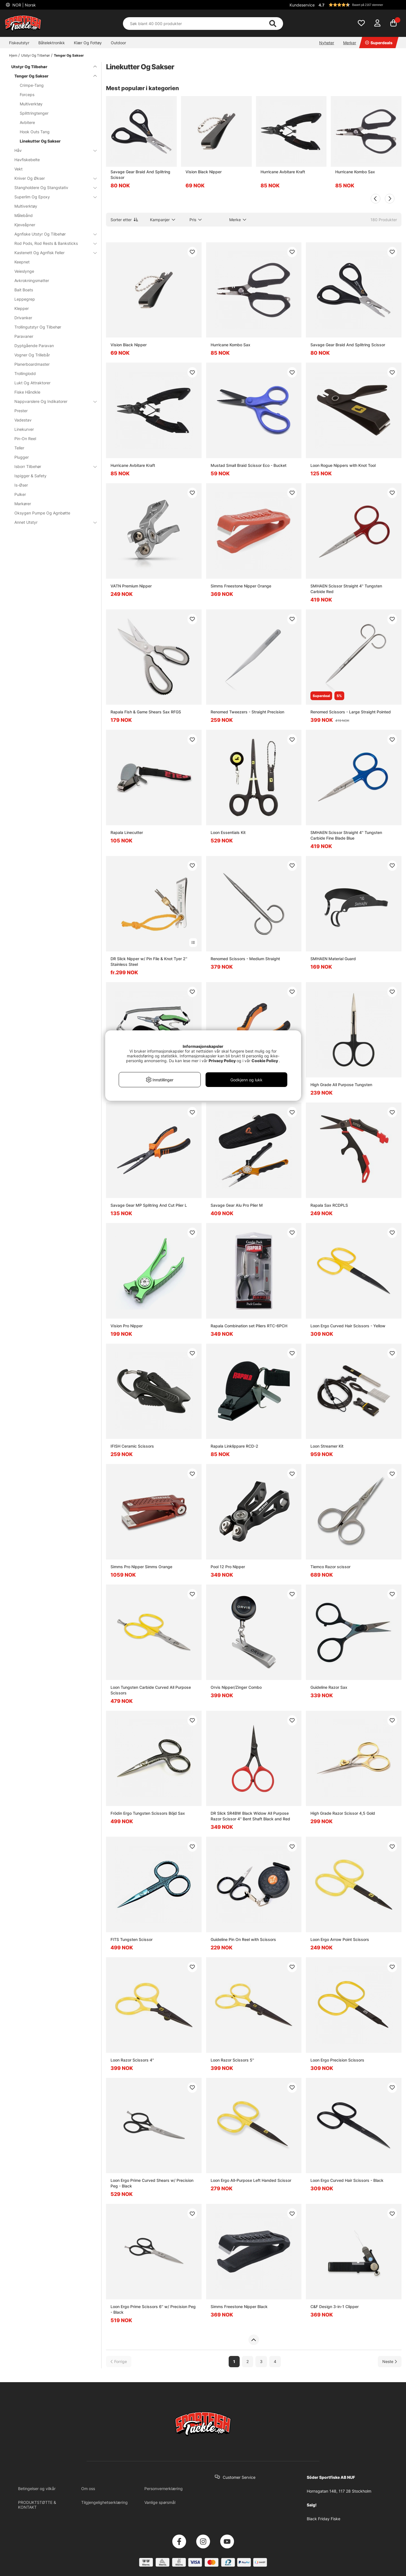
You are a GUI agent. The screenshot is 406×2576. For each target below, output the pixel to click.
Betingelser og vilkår (37, 2488)
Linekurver (24, 429)
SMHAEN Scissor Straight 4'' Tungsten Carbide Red (346, 588)
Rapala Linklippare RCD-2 (234, 1446)
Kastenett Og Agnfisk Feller (52, 252)
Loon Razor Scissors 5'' (232, 2060)
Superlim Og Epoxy (52, 196)
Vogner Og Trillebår (32, 354)
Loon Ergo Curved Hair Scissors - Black (346, 2180)
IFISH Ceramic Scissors (132, 1446)
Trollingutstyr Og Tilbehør (37, 327)
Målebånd (23, 215)
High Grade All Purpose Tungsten (341, 1084)
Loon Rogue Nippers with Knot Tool (343, 465)
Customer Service (239, 2477)
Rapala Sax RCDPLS (329, 1205)
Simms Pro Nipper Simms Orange (141, 1566)
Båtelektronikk (51, 42)
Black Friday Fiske (323, 2518)
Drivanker (23, 317)
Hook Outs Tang (35, 131)
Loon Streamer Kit (326, 1446)
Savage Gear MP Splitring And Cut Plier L (149, 1205)
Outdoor (118, 42)
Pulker (20, 494)
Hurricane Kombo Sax (355, 171)
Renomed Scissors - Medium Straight (245, 958)
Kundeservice (302, 5)
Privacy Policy (222, 1060)
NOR (23, 5)
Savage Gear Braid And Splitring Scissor (140, 174)
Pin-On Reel (25, 438)
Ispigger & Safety (30, 475)
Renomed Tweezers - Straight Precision (247, 711)
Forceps (27, 94)
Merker (349, 42)
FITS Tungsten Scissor (132, 1939)
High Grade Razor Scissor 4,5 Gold (342, 1813)
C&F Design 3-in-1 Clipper (334, 2306)
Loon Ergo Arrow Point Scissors (339, 1939)
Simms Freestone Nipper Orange (241, 585)
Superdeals (378, 42)
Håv (52, 150)
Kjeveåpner (24, 224)
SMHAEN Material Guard (333, 958)
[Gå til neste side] (389, 2361)
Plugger (21, 457)
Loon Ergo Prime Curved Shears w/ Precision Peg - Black (152, 2183)
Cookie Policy (264, 1060)
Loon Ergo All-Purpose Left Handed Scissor (251, 2180)
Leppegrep (24, 299)
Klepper (21, 308)
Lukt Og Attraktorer (32, 382)
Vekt (18, 169)
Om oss (88, 2488)
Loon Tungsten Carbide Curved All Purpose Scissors (151, 1690)
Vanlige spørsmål (159, 2502)
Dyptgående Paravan (34, 345)
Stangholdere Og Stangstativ (52, 187)
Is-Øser (21, 485)
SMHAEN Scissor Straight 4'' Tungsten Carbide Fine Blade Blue (346, 835)
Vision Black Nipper (204, 171)
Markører (22, 503)
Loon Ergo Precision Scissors (337, 2060)
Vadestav (23, 420)
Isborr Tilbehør (52, 466)
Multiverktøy (31, 103)
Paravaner (23, 336)
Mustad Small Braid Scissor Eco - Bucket (248, 465)
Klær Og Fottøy (88, 42)
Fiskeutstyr (19, 42)
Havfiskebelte (27, 159)
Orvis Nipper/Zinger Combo (236, 1687)
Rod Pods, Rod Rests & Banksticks (52, 243)
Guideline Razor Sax (328, 1687)
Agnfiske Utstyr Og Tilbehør (52, 234)
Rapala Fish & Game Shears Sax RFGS (146, 711)
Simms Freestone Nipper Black (239, 2306)
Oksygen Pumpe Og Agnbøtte (42, 513)
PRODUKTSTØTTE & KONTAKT (37, 2505)
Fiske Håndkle (27, 392)
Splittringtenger (34, 113)
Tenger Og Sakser (69, 55)
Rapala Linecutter (127, 832)
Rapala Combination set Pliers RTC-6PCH (249, 1325)
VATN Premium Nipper (131, 585)
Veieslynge (24, 271)
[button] (359, 5)
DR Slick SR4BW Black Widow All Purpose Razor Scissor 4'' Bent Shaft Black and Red (250, 1816)
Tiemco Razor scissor (330, 1566)
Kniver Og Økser (52, 178)
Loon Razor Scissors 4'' (132, 2060)
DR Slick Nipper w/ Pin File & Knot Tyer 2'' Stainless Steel (149, 961)
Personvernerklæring (163, 2488)
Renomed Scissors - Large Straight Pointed (350, 711)
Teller (19, 447)
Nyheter (326, 42)
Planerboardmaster (32, 364)
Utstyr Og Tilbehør (35, 55)
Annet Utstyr (52, 522)
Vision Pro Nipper (127, 1325)
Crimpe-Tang (32, 85)
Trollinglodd (25, 373)
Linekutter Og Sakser (40, 141)
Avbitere (27, 122)
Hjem (13, 55)
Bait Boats (23, 289)
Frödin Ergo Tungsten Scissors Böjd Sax (148, 1813)
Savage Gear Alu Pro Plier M (237, 1205)
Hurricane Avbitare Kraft (283, 171)
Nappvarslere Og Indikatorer (52, 401)
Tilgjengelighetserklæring (104, 2502)
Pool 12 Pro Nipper (228, 1566)
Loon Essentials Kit (228, 832)
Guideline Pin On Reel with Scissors (243, 1939)
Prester (21, 410)
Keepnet (22, 261)
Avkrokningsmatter (31, 280)
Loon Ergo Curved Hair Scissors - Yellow (347, 1325)
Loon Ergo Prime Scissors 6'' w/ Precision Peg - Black (153, 2309)
